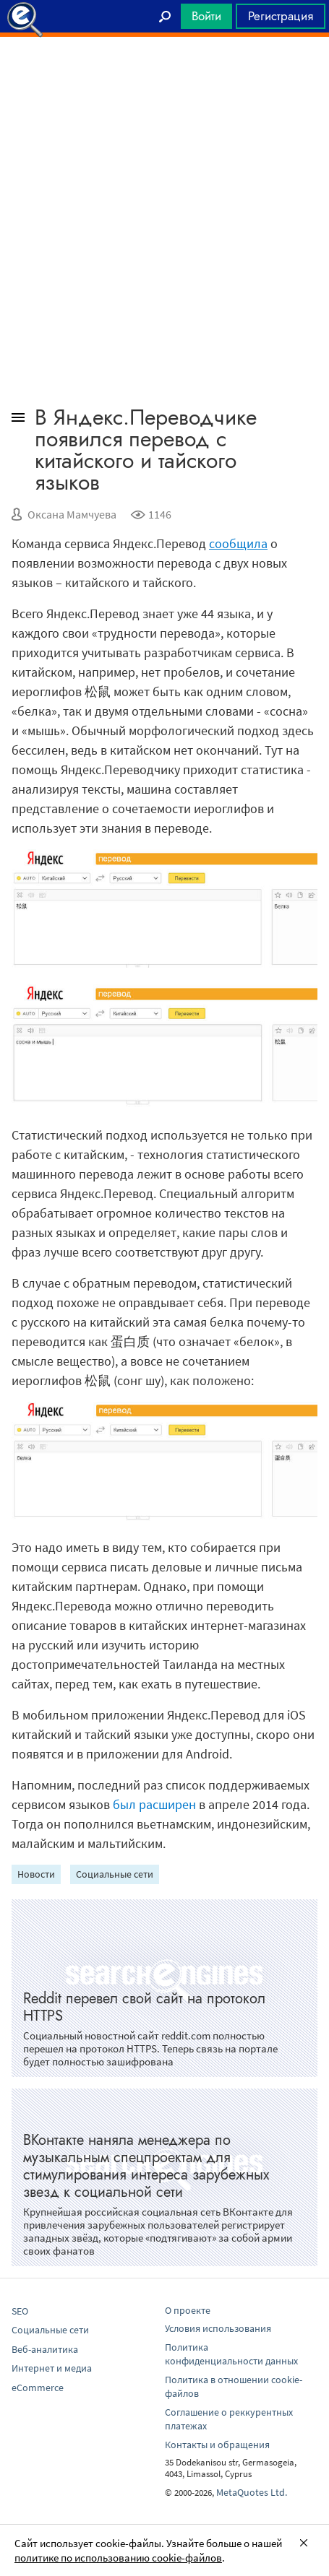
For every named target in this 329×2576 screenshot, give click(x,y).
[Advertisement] (164, 73)
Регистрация (280, 16)
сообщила (238, 543)
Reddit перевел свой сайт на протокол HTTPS (144, 2007)
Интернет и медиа (52, 2368)
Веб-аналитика (45, 2349)
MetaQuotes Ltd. (251, 2492)
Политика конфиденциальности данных (231, 2354)
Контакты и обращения (217, 2444)
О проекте (187, 2310)
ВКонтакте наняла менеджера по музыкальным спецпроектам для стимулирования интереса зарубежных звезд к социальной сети (146, 2166)
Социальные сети (114, 1874)
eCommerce (38, 2387)
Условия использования (218, 2328)
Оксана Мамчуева (71, 514)
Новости (36, 1874)
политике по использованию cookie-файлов (118, 2557)
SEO (20, 2310)
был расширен (154, 1804)
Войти (206, 16)
